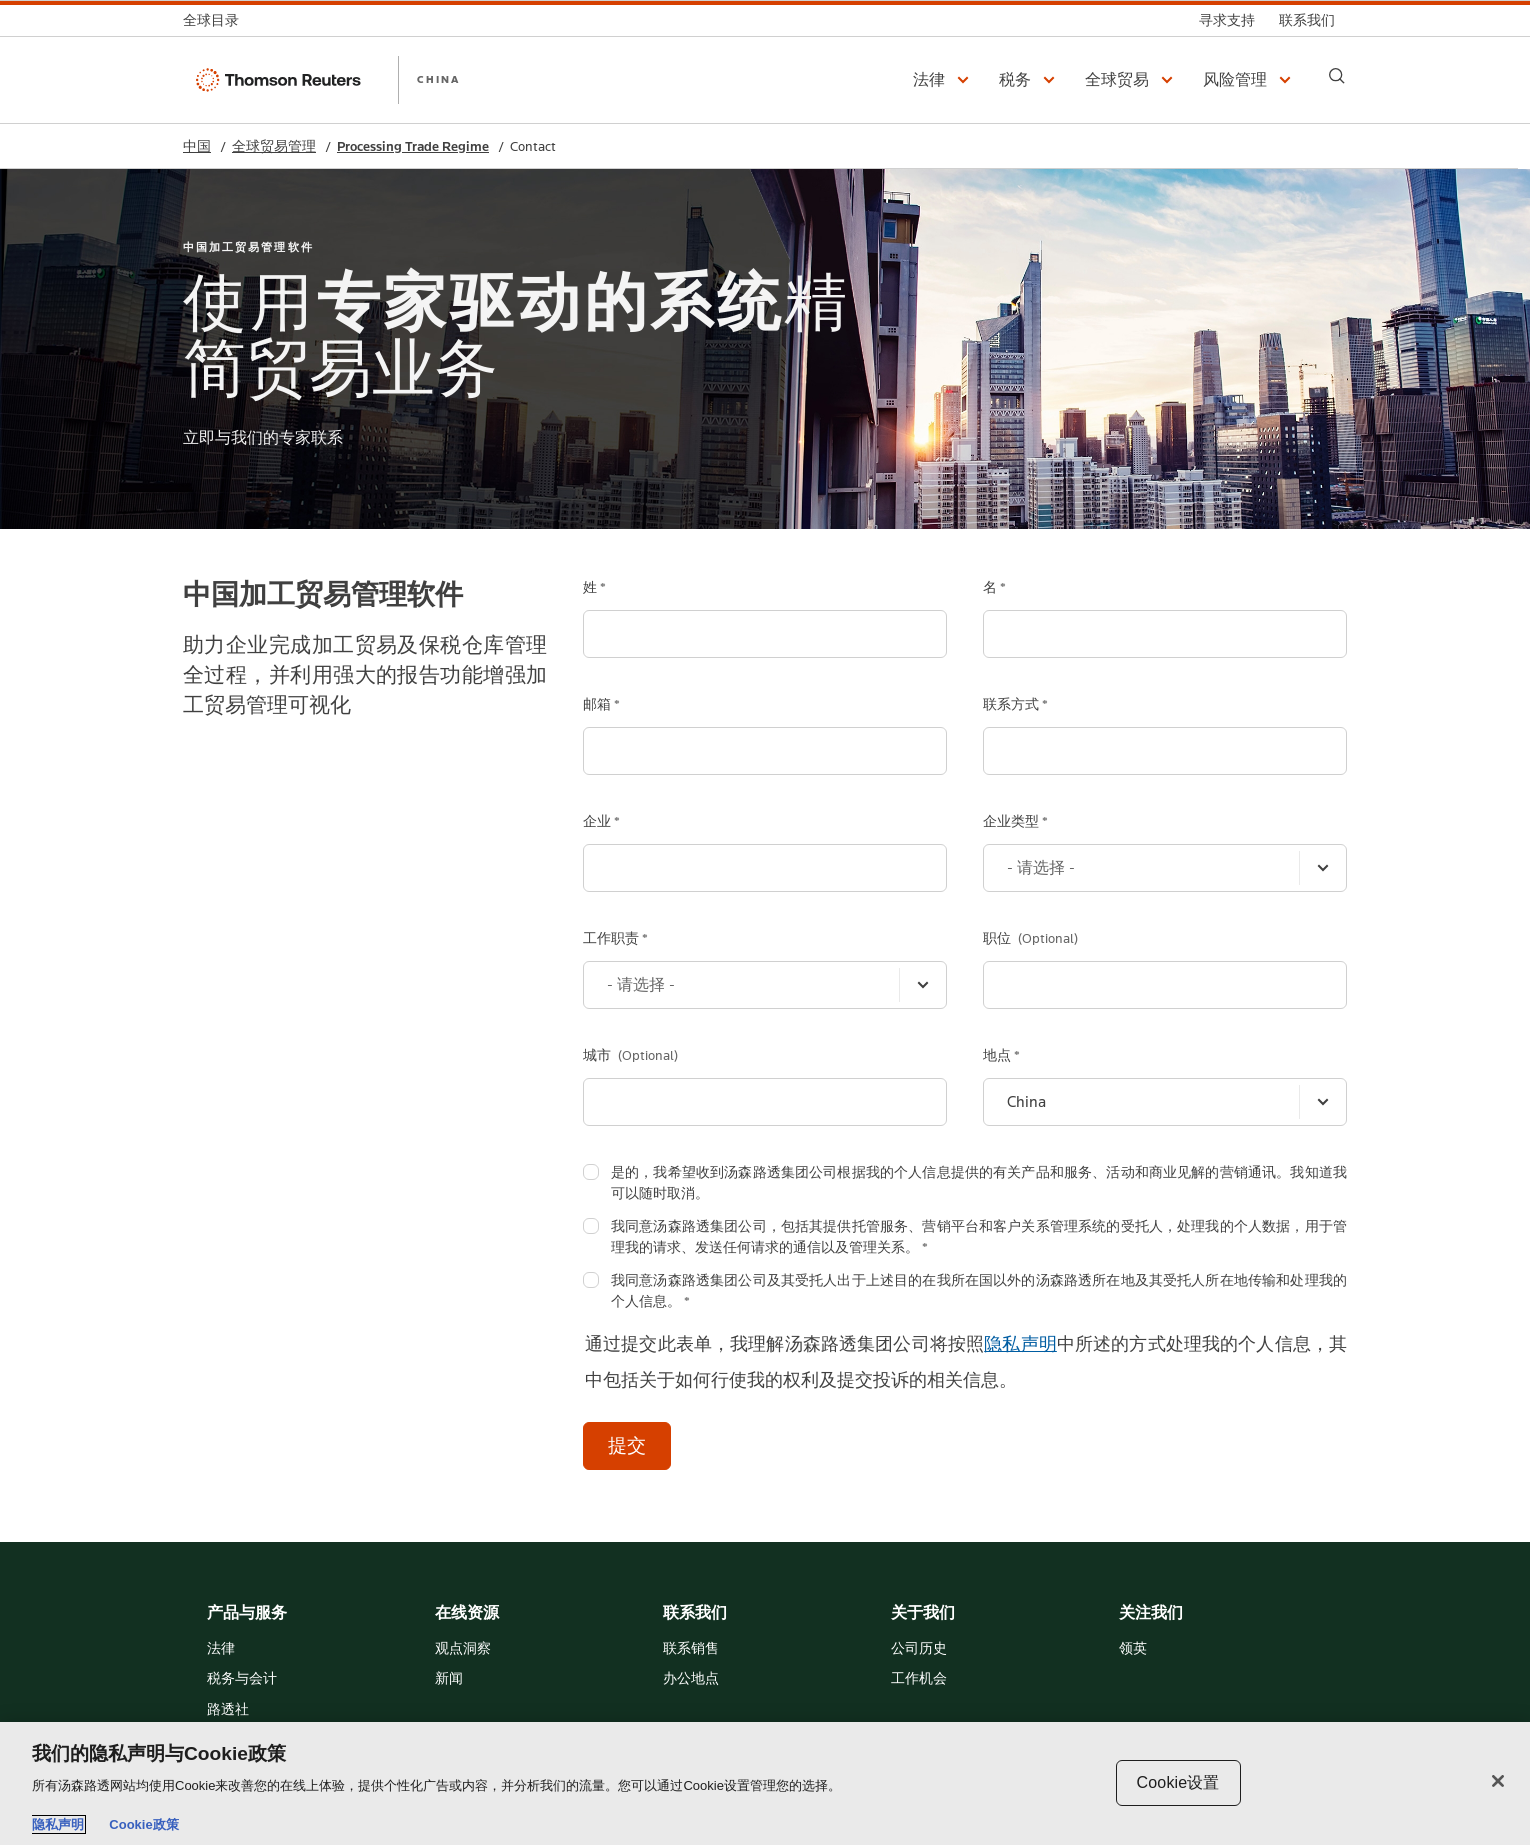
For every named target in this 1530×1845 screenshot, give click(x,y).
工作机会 (919, 1679)
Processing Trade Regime (413, 146)
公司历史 (919, 1649)
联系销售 (691, 1649)
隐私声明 (1020, 1344)
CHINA (438, 79)
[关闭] (1498, 1781)
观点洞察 (463, 1649)
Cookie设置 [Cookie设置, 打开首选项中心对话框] (1178, 1782)
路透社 (228, 1710)
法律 (221, 1649)
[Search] (1337, 76)
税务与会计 (242, 1679)
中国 (197, 146)
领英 (1133, 1649)
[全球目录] (217, 20)
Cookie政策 (143, 1824)
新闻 (449, 1679)
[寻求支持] (1227, 20)
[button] (944, 80)
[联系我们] (1307, 20)
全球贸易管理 (274, 146)
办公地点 (691, 1679)
